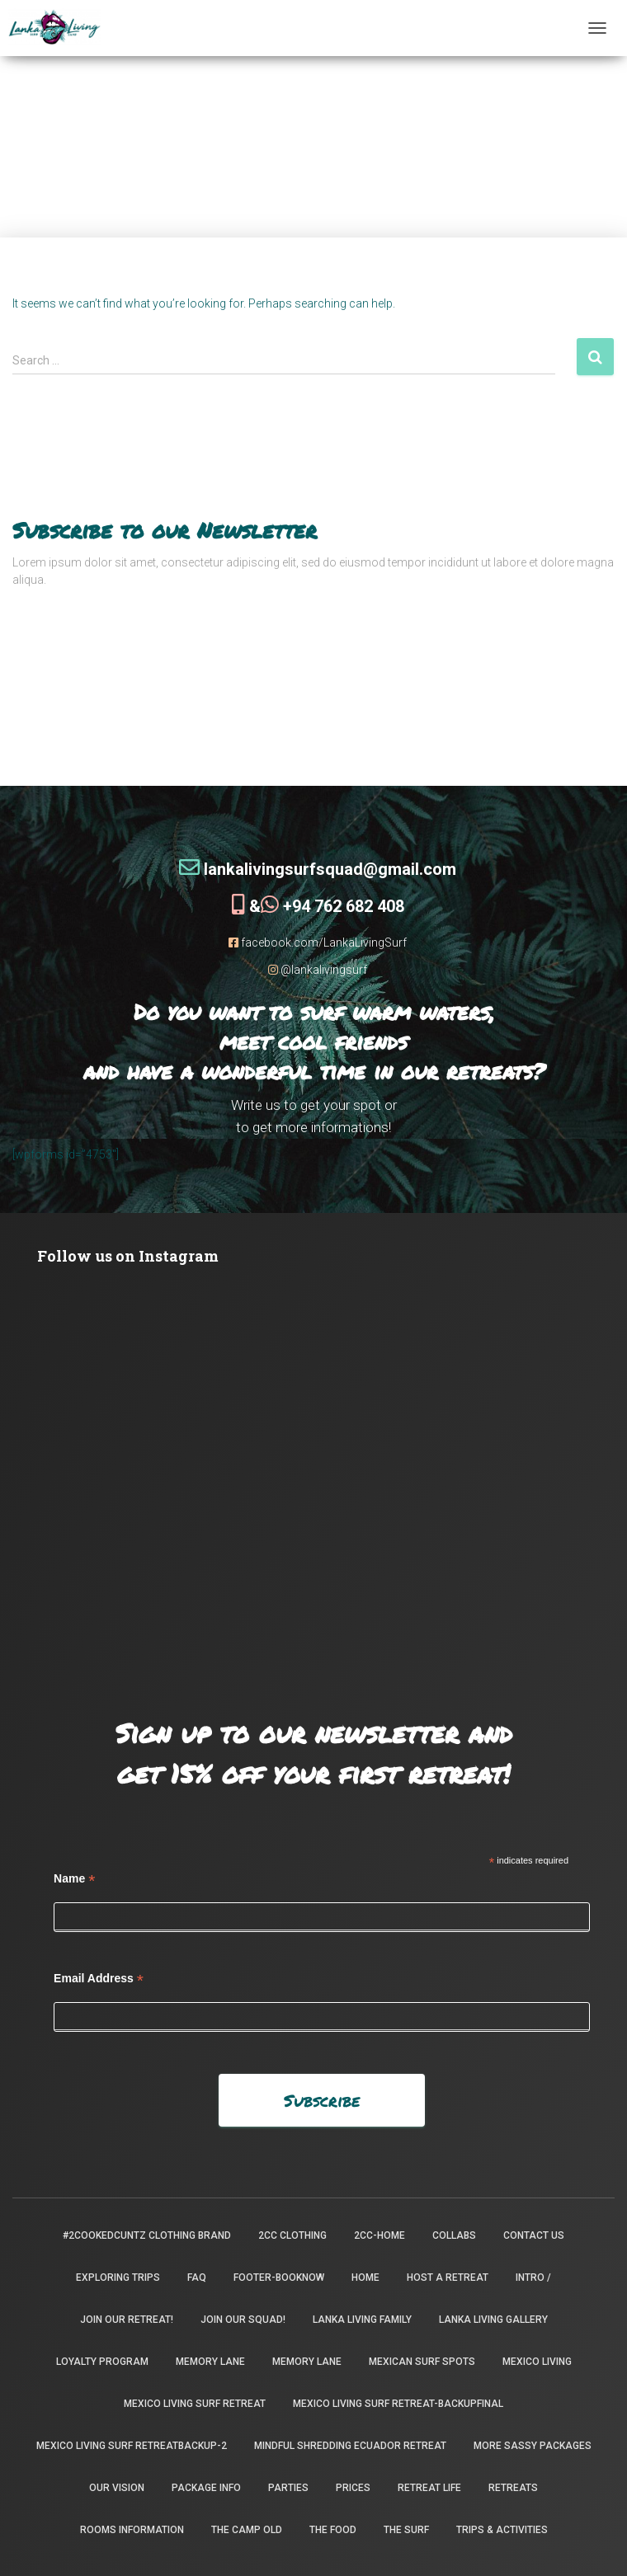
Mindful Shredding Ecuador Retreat (350, 2445)
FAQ (196, 2277)
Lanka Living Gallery (493, 2319)
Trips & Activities (502, 2530)
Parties (288, 2488)
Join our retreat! (126, 2319)
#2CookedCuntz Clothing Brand (147, 2235)
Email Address (99, 1978)
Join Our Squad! (242, 2319)
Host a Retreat (447, 2277)
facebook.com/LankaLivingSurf (318, 942)
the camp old (246, 2530)
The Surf (406, 2530)
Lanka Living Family (362, 2319)
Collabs (454, 2235)
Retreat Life (429, 2488)
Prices (353, 2488)
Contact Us (533, 2235)
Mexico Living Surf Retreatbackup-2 (131, 2445)
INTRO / (533, 2277)
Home (365, 2277)
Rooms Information (132, 2530)
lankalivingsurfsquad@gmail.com (317, 869)
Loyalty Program (102, 2361)
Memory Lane (210, 2361)
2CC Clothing (292, 2235)
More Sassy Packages (533, 2445)
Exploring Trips (118, 2277)
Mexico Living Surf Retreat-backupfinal (398, 2403)
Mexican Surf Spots (422, 2361)
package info (206, 2488)
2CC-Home (379, 2235)
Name (74, 1879)
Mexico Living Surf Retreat (195, 2403)
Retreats (513, 2488)
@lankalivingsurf (317, 969)
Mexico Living (537, 2361)
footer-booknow (278, 2277)
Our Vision (116, 2488)
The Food (332, 2530)
